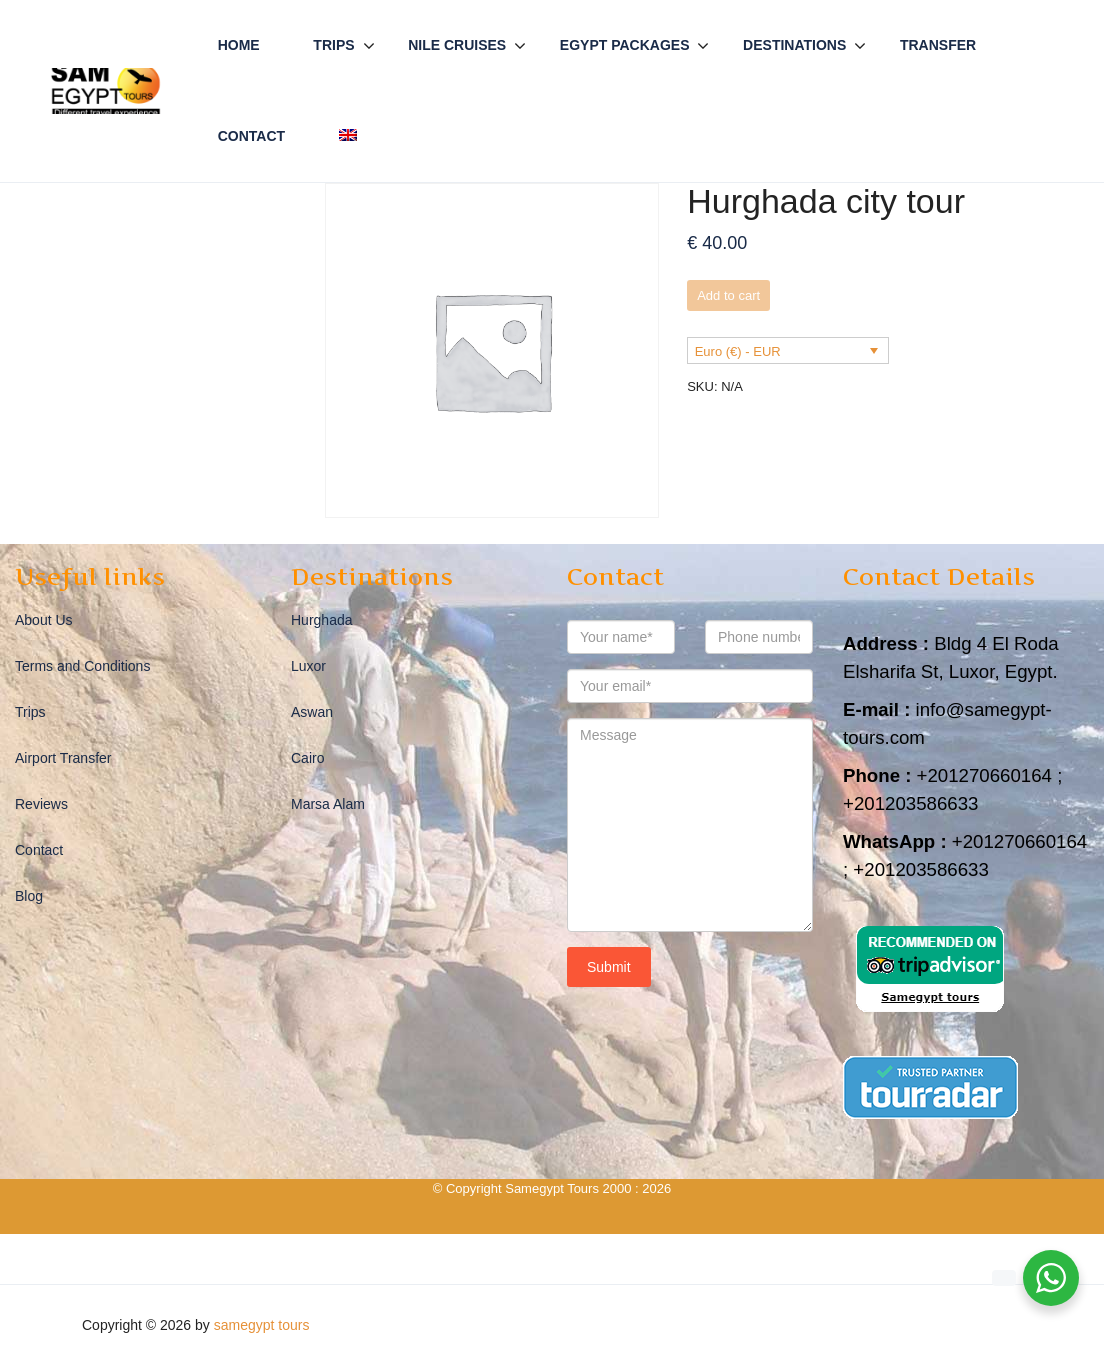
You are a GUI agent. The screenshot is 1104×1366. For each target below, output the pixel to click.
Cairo (307, 758)
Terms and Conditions (82, 666)
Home (239, 45)
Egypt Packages (625, 45)
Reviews (41, 804)
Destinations (794, 45)
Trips (333, 45)
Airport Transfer (63, 758)
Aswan (312, 712)
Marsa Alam (328, 804)
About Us (44, 620)
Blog (29, 896)
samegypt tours (262, 1325)
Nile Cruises (457, 45)
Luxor (308, 666)
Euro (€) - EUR (738, 351)
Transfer (938, 45)
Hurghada (322, 620)
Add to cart (728, 295)
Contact (251, 136)
